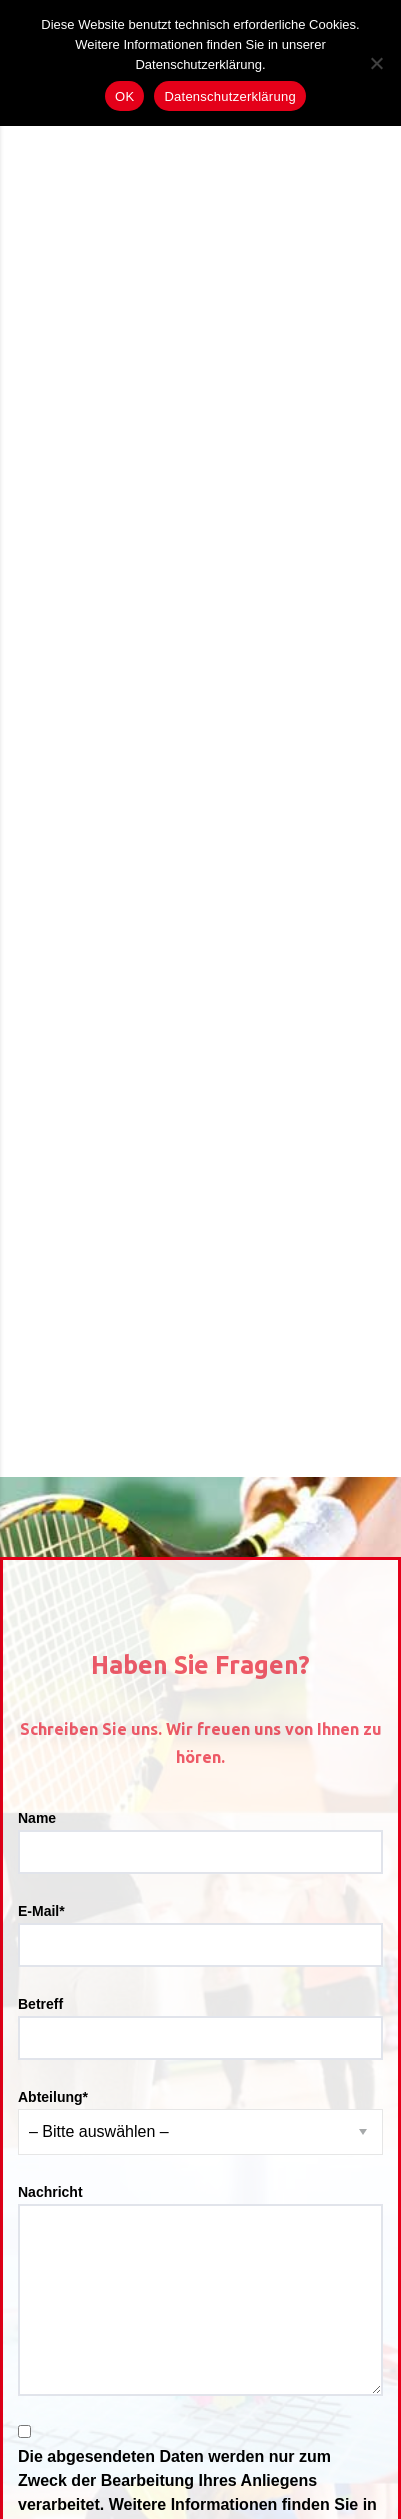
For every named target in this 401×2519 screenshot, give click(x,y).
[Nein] (376, 63)
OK (124, 96)
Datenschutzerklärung (229, 96)
